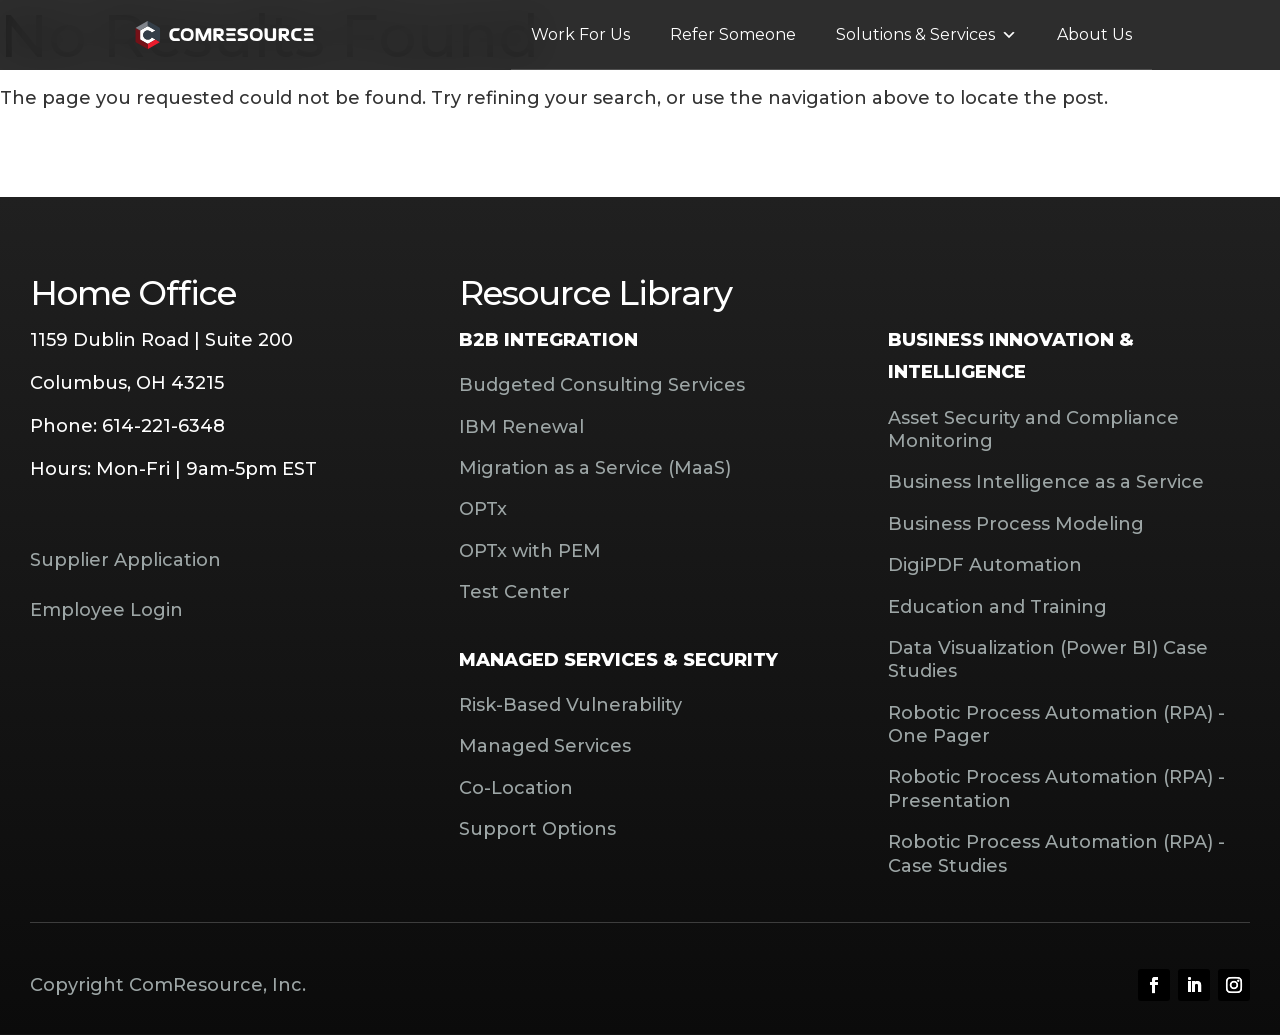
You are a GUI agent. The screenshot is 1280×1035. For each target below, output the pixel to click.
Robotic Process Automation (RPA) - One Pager (1056, 724)
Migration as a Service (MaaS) (595, 468)
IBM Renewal (521, 427)
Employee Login (106, 610)
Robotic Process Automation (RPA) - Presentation (1056, 788)
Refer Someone (733, 34)
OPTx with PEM (530, 551)
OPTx (483, 509)
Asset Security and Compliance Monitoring (1033, 429)
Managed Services (545, 746)
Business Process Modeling (1016, 524)
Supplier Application (125, 560)
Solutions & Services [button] (926, 35)
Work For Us (580, 34)
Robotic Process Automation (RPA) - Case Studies (1056, 853)
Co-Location (516, 788)
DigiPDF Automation (985, 565)
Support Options (537, 829)
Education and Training (997, 607)
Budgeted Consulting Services (602, 385)
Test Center (514, 592)
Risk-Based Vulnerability (570, 705)
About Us (1094, 34)
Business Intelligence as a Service (1046, 482)
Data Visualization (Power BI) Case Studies (1048, 659)
